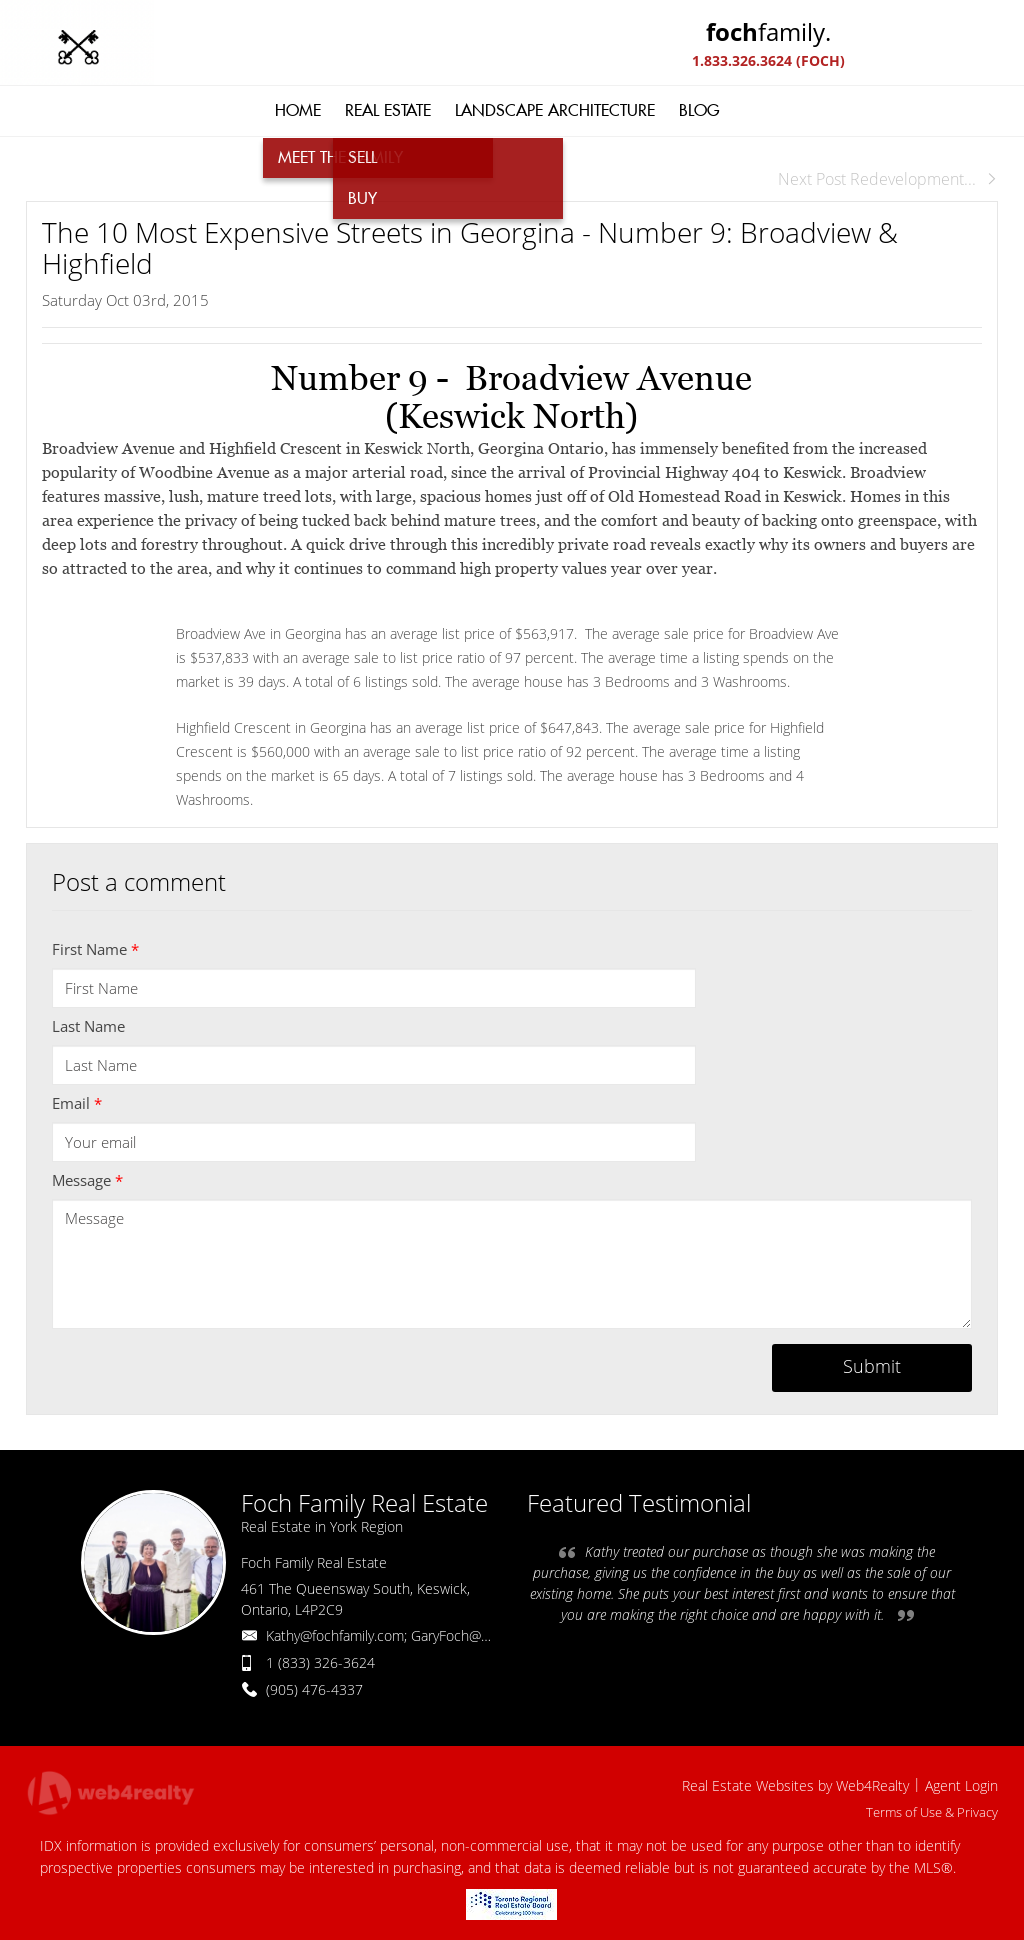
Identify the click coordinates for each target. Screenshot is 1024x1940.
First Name (95, 949)
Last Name (88, 1026)
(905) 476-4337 (314, 1689)
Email (77, 1103)
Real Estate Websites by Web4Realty (795, 1785)
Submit (872, 1366)
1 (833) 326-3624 (320, 1662)
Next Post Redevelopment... (888, 179)
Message (87, 1180)
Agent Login (961, 1785)
